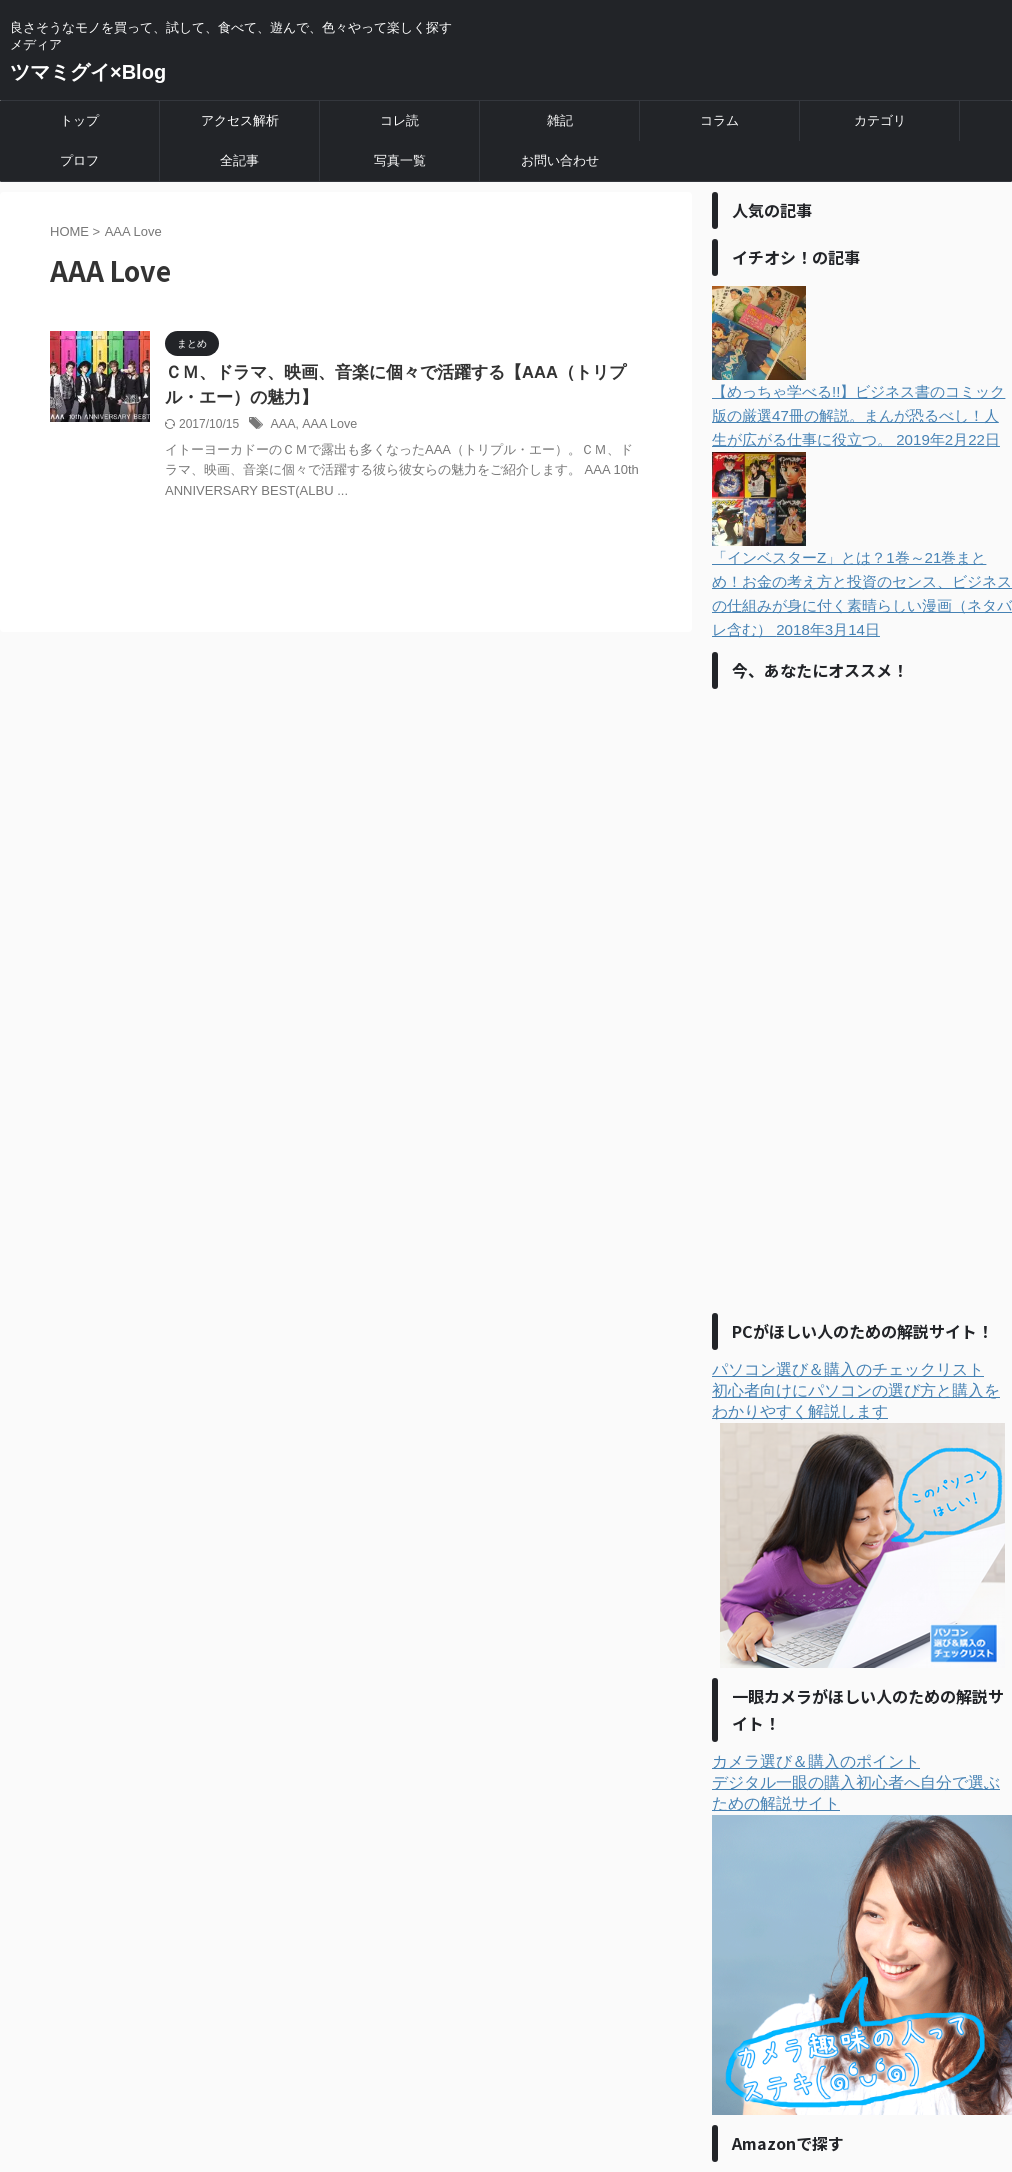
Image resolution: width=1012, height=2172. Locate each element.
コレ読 (399, 120)
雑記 (560, 120)
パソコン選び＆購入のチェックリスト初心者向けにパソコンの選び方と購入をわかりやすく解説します (858, 1514)
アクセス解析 (240, 120)
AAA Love (326, 426)
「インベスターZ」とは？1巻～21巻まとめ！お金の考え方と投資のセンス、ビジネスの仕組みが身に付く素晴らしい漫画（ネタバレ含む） (862, 545)
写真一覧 (400, 160)
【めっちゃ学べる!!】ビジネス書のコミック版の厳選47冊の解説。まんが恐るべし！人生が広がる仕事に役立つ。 (862, 367)
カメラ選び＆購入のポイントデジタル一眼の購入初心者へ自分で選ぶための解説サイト (862, 1934)
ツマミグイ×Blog (88, 72)
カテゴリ (880, 120)
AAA (282, 426)
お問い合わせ (560, 160)
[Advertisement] (862, 999)
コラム (719, 120)
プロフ (79, 160)
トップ (79, 120)
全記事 (239, 160)
